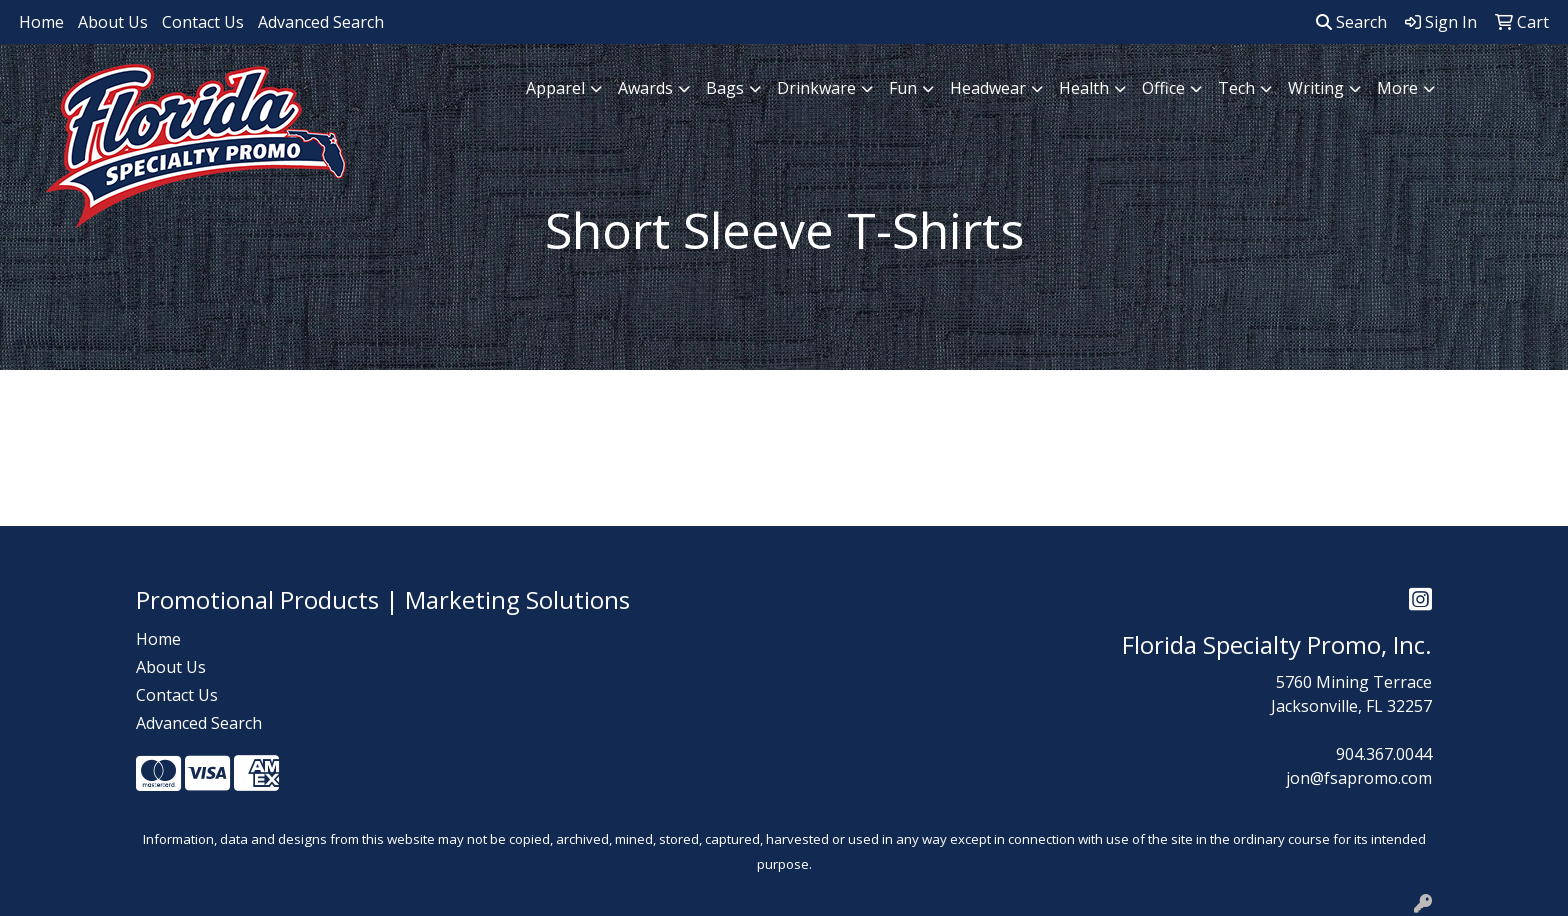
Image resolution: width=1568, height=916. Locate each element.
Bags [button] (725, 88)
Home (41, 22)
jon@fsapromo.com (1359, 778)
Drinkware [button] (816, 88)
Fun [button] (903, 88)
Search (1351, 22)
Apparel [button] (555, 88)
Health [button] (1084, 88)
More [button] (1397, 88)
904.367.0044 (1384, 754)
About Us (113, 22)
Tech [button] (1236, 88)
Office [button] (1163, 88)
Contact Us (203, 22)
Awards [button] (645, 88)
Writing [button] (1316, 88)
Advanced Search (321, 22)
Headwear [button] (988, 88)
